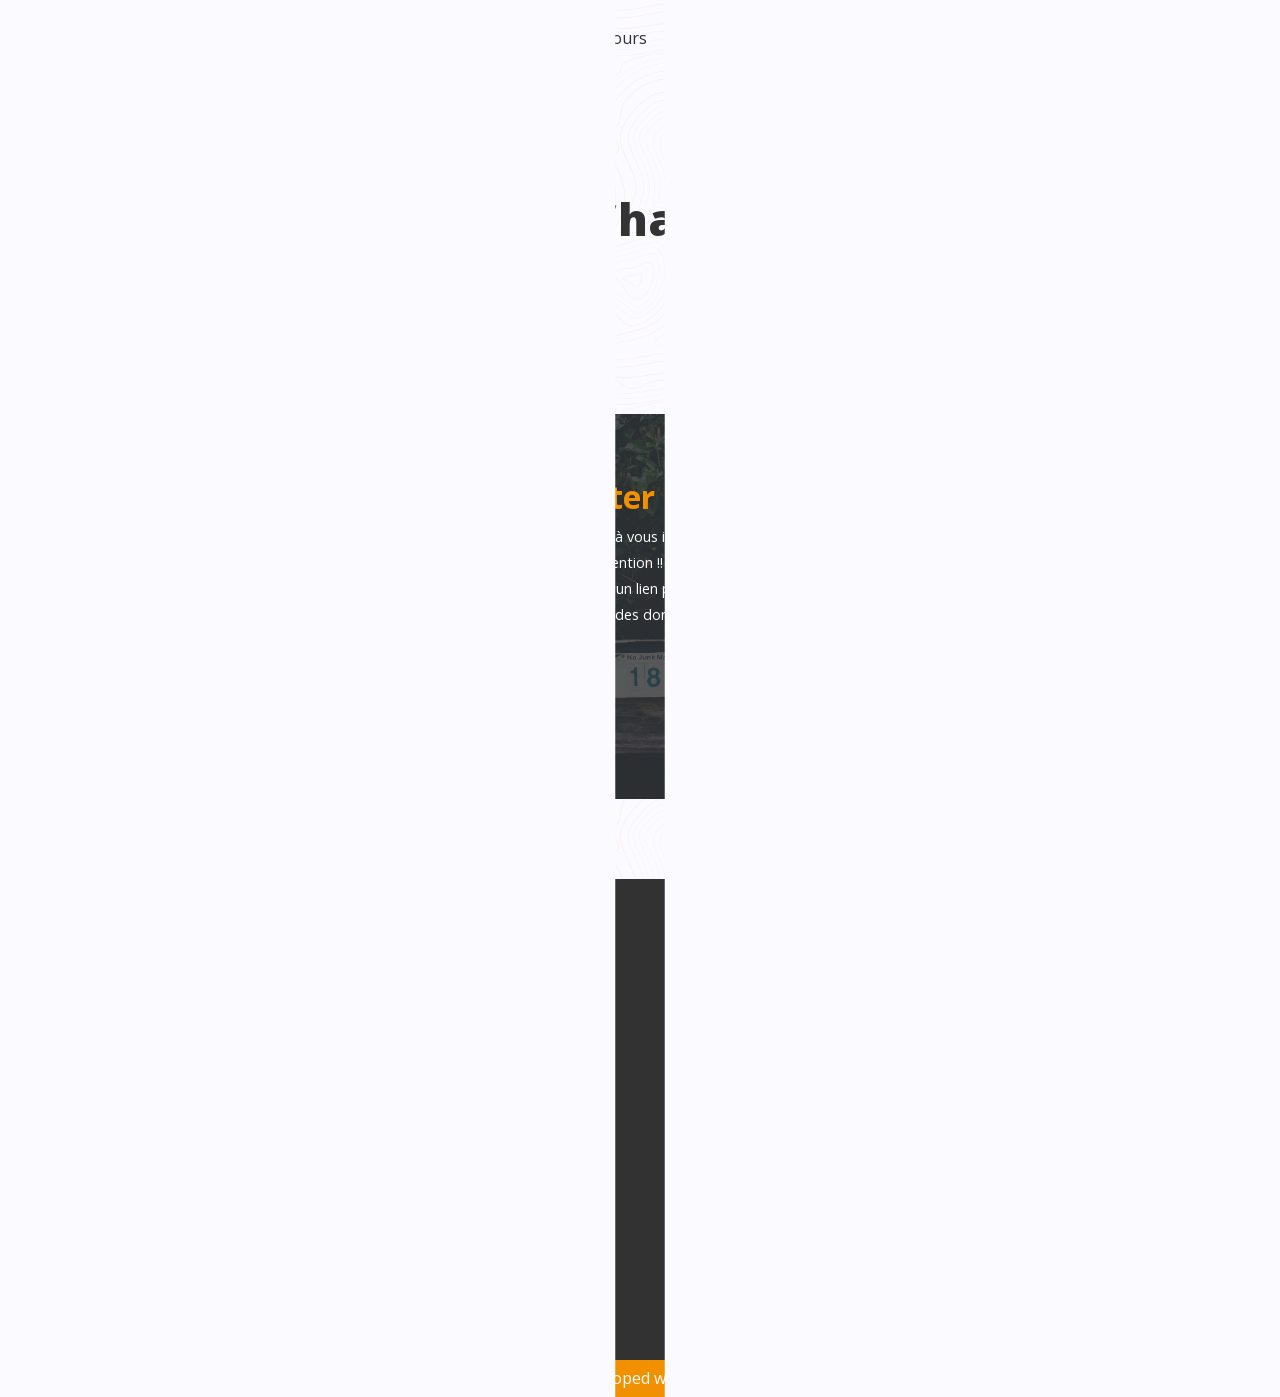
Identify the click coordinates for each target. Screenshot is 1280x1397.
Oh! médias (777, 1378)
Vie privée (1050, 1329)
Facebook (484, 1055)
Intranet (1189, 38)
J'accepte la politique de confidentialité (299, 721)
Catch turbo (913, 38)
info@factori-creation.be (222, 1121)
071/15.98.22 (175, 1157)
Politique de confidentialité (898, 1329)
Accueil (207, 38)
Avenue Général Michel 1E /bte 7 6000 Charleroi (250, 1069)
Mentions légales (1167, 1329)
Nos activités (1021, 38)
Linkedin (482, 1092)
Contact (1112, 38)
